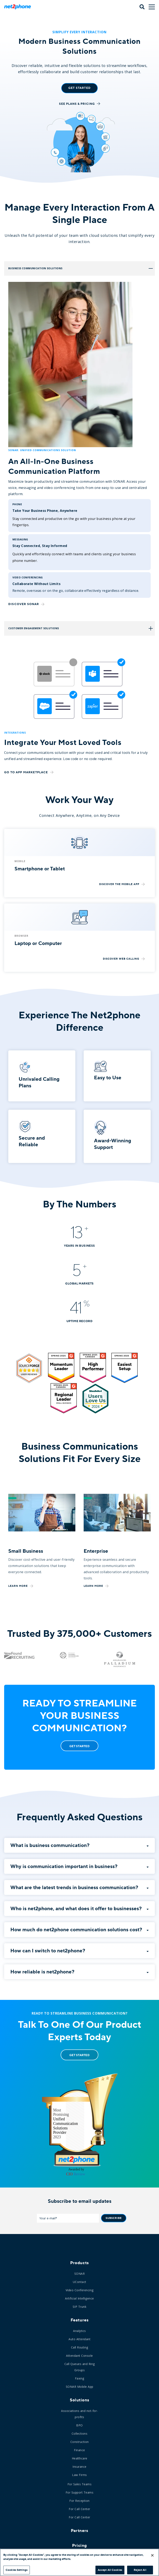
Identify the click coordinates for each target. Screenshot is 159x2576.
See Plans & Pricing (77, 104)
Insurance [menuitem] (79, 2467)
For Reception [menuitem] (79, 2501)
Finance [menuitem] (79, 2450)
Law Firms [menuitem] (79, 2475)
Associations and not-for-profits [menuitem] (79, 2414)
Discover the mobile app (119, 884)
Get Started (79, 88)
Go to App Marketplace (26, 772)
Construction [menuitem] (79, 2442)
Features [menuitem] (79, 2320)
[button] (79, 268)
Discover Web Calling (121, 959)
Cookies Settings (17, 2570)
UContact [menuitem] (79, 2282)
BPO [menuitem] (79, 2425)
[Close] (152, 2555)
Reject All (140, 2570)
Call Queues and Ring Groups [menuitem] (79, 2367)
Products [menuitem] (79, 2263)
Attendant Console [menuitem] (79, 2356)
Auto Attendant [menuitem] (79, 2339)
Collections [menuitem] (80, 2433)
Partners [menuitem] (79, 2530)
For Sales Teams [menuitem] (79, 2484)
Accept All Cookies (110, 2570)
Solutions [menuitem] (79, 2400)
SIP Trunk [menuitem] (80, 2307)
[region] (79, 2562)
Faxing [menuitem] (79, 2378)
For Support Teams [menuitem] (80, 2492)
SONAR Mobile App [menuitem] (79, 2387)
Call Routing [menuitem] (79, 2347)
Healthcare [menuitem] (79, 2458)
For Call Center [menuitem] (79, 2509)
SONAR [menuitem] (79, 2274)
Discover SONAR (23, 604)
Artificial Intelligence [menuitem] (79, 2298)
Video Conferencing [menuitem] (80, 2290)
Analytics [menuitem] (79, 2331)
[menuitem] (79, 2543)
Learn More (18, 1586)
